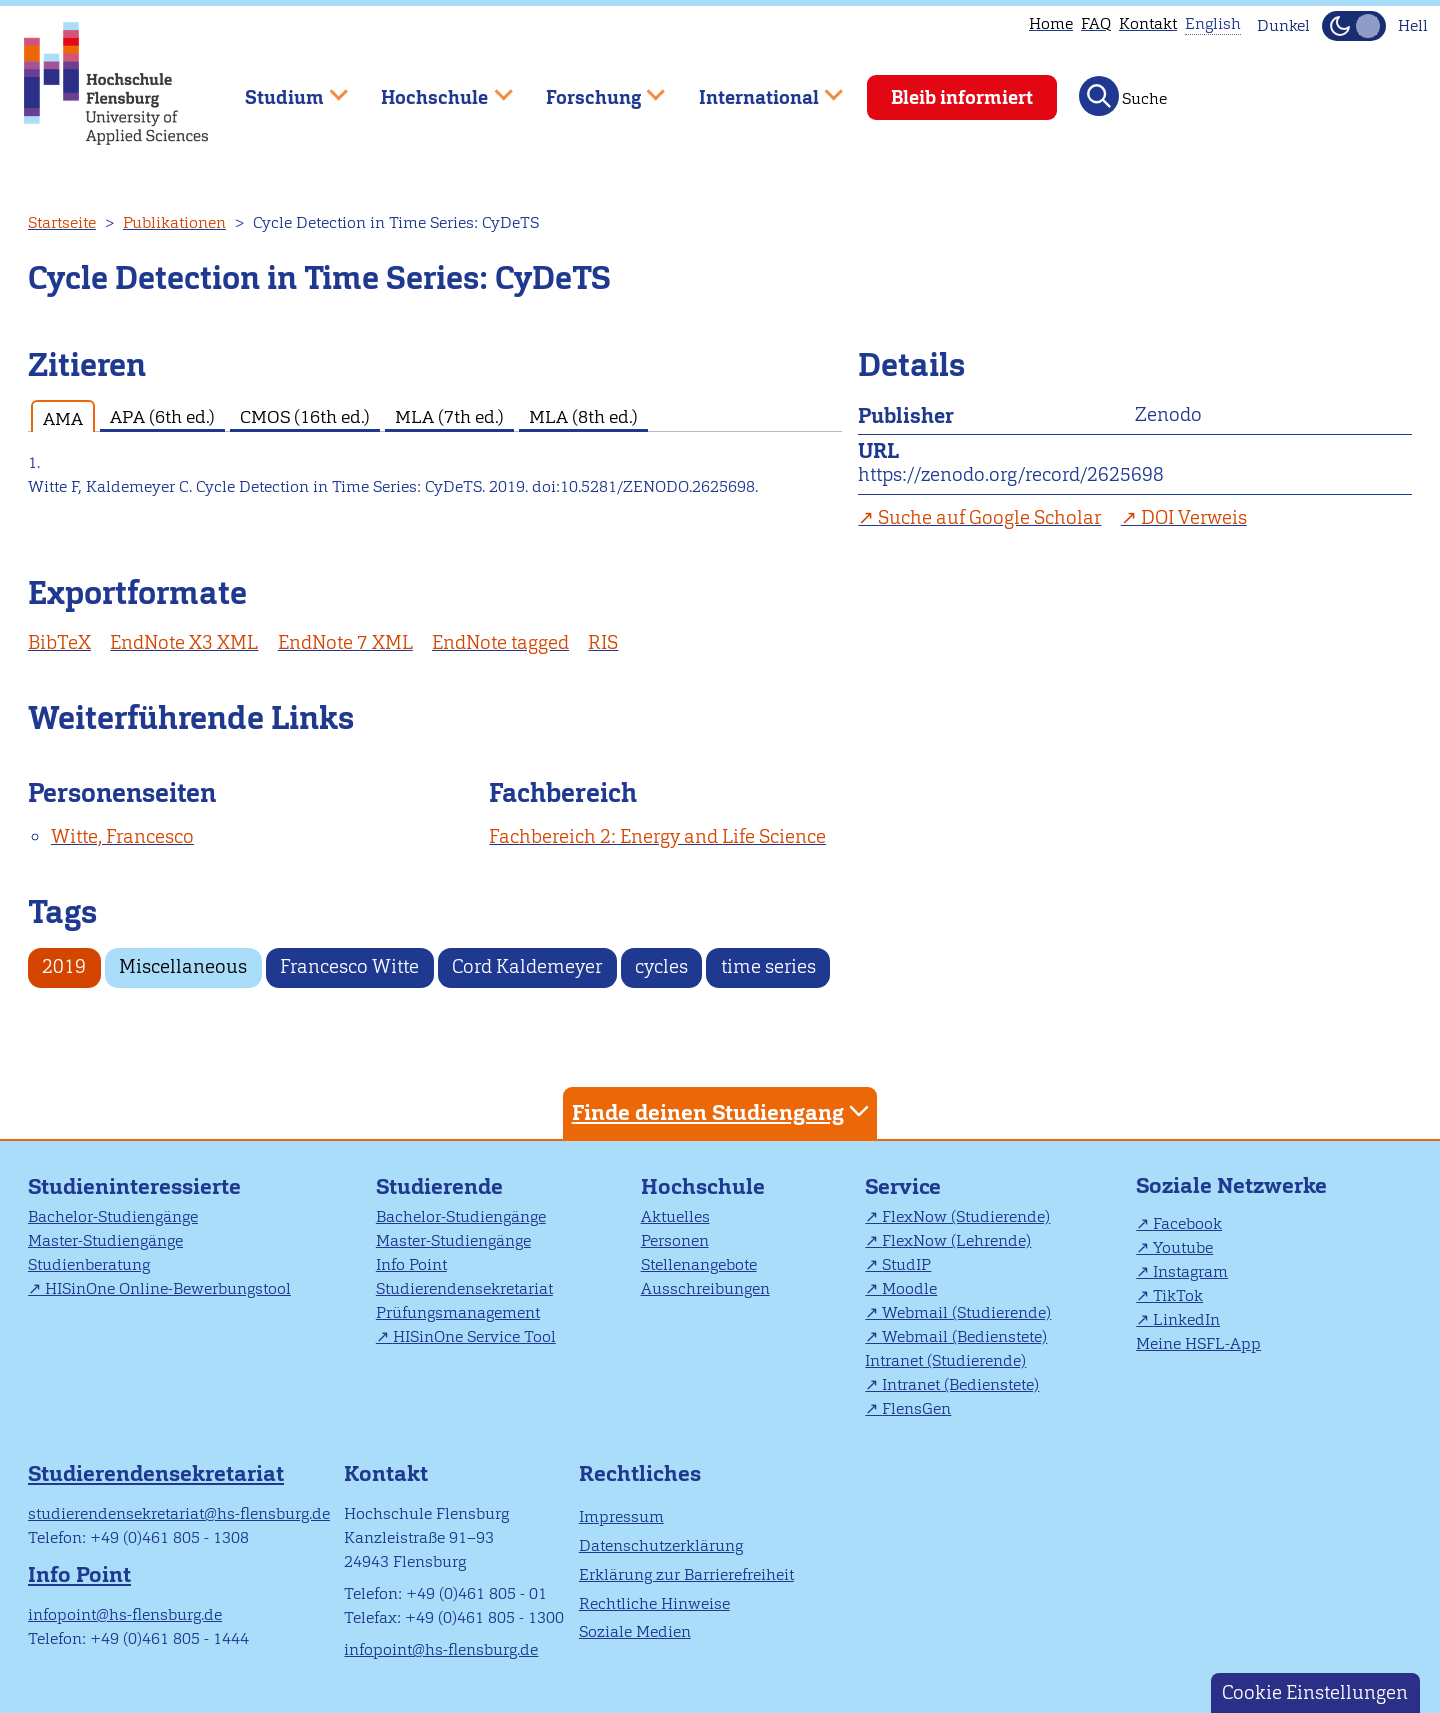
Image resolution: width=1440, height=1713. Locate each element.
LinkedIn (1186, 1319)
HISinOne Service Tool (474, 1336)
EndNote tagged (500, 642)
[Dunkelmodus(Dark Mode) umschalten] (1354, 26)
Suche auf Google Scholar (989, 517)
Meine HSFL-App (1198, 1343)
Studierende (439, 1186)
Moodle (909, 1288)
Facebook (1187, 1223)
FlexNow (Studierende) (966, 1216)
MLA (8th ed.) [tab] (583, 416)
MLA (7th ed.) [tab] (449, 416)
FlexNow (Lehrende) (956, 1240)
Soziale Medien (635, 1631)
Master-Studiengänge (105, 1240)
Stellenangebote (699, 1264)
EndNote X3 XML (184, 642)
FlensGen (916, 1408)
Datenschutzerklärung (661, 1545)
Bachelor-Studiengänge (113, 1216)
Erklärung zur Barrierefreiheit (686, 1574)
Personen (675, 1240)
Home (1051, 23)
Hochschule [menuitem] (433, 88)
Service (903, 1186)
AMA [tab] (63, 418)
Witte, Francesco (122, 836)
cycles (661, 966)
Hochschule (703, 1186)
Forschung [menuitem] (591, 88)
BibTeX (59, 642)
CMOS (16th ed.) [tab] (305, 416)
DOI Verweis (1194, 517)
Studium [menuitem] (282, 88)
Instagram (1190, 1271)
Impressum (621, 1516)
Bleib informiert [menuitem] (962, 97)
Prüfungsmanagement (458, 1312)
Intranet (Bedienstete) (960, 1384)
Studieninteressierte (134, 1186)
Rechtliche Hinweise (654, 1603)
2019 (64, 966)
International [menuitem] (756, 88)
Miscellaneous (183, 966)
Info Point (411, 1264)
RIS (603, 642)
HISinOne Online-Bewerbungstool (168, 1288)
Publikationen (174, 222)
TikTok (1178, 1295)
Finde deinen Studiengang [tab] (723, 1111)
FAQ (1096, 23)
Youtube (1183, 1247)
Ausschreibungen (705, 1288)
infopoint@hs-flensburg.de (125, 1614)
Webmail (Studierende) (966, 1312)
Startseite (62, 222)
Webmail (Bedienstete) (964, 1336)
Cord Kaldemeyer (527, 966)
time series (768, 966)
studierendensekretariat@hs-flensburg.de (179, 1513)
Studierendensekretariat (464, 1288)
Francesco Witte (349, 966)
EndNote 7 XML (345, 642)
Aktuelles (675, 1216)
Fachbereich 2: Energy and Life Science (657, 836)
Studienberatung (89, 1264)
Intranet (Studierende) (945, 1360)
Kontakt (1148, 23)
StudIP (906, 1264)
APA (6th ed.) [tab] (162, 416)
